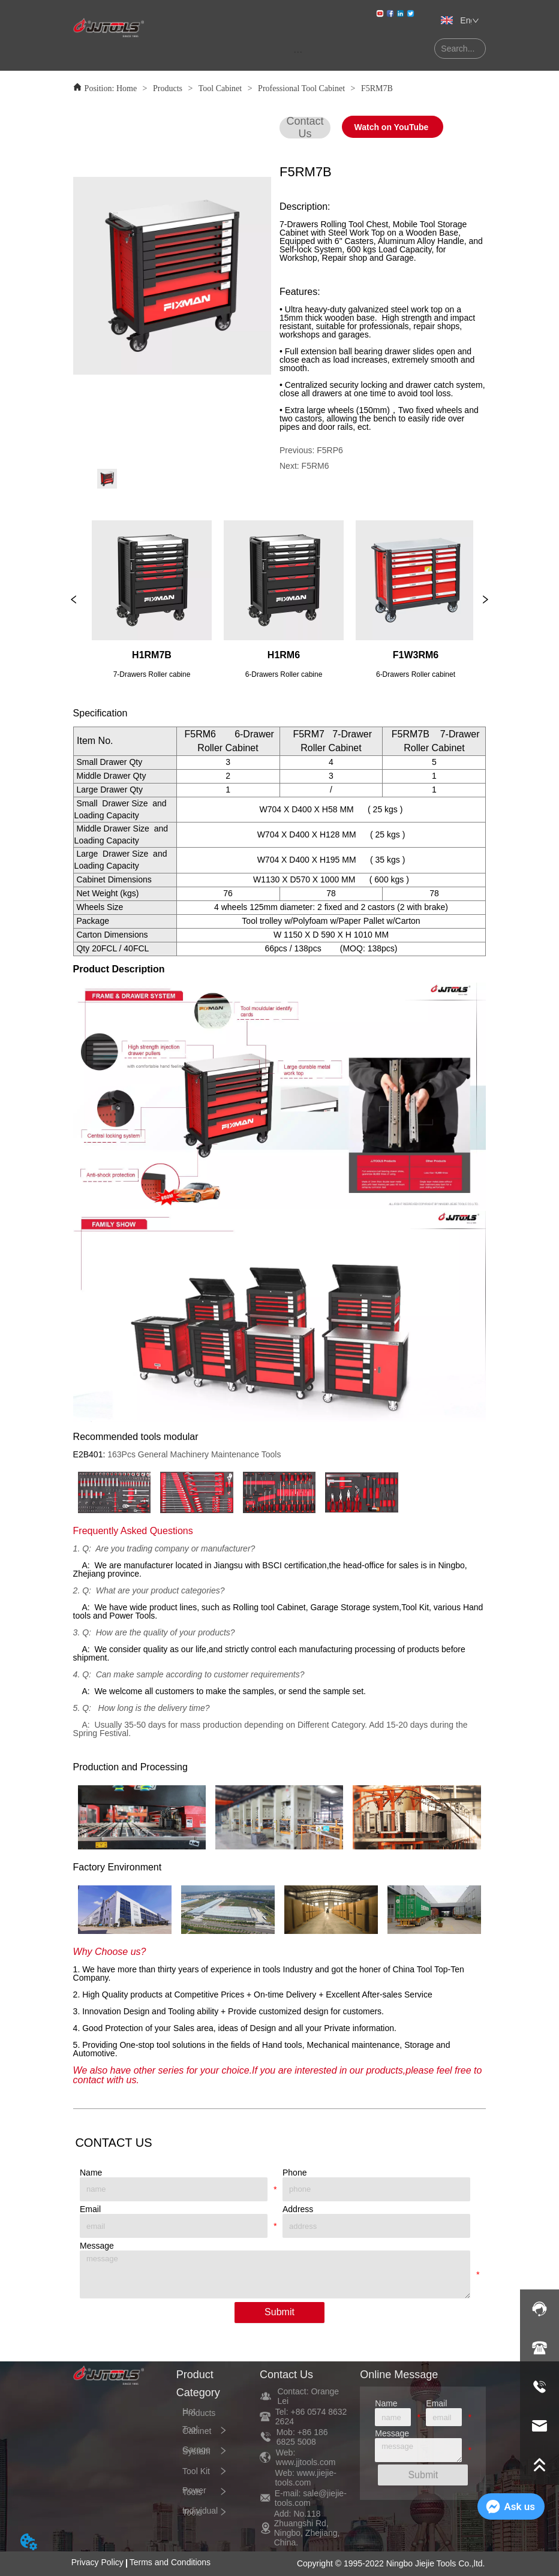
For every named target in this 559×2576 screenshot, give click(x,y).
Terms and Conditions (170, 2562)
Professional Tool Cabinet (301, 88)
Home (126, 88)
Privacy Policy (97, 2562)
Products (168, 88)
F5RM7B (375, 88)
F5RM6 (315, 466)
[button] (297, 52)
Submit (279, 2312)
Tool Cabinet (220, 88)
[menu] (298, 52)
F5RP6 (330, 450)
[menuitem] (298, 52)
